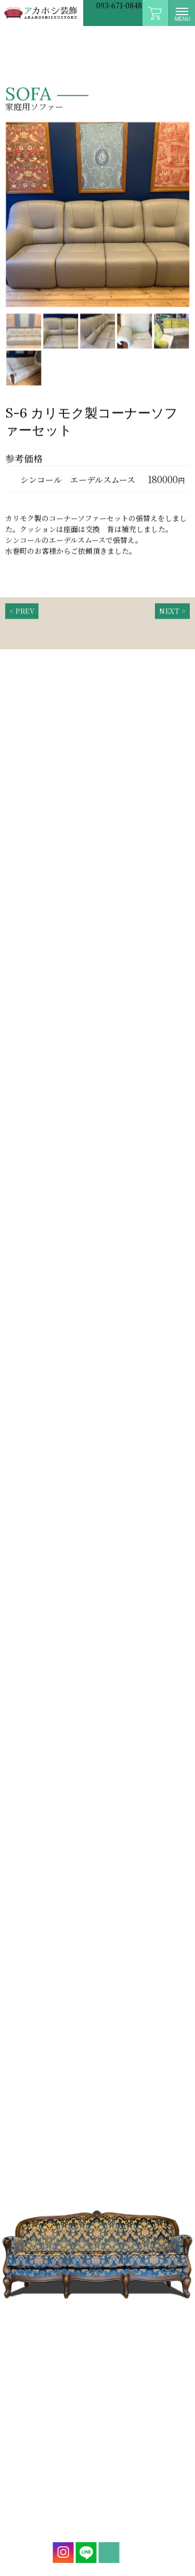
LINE (84, 2552)
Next (183, 219)
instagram (61, 2552)
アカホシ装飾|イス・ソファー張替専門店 (41, 12)
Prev (12, 219)
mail (107, 2552)
